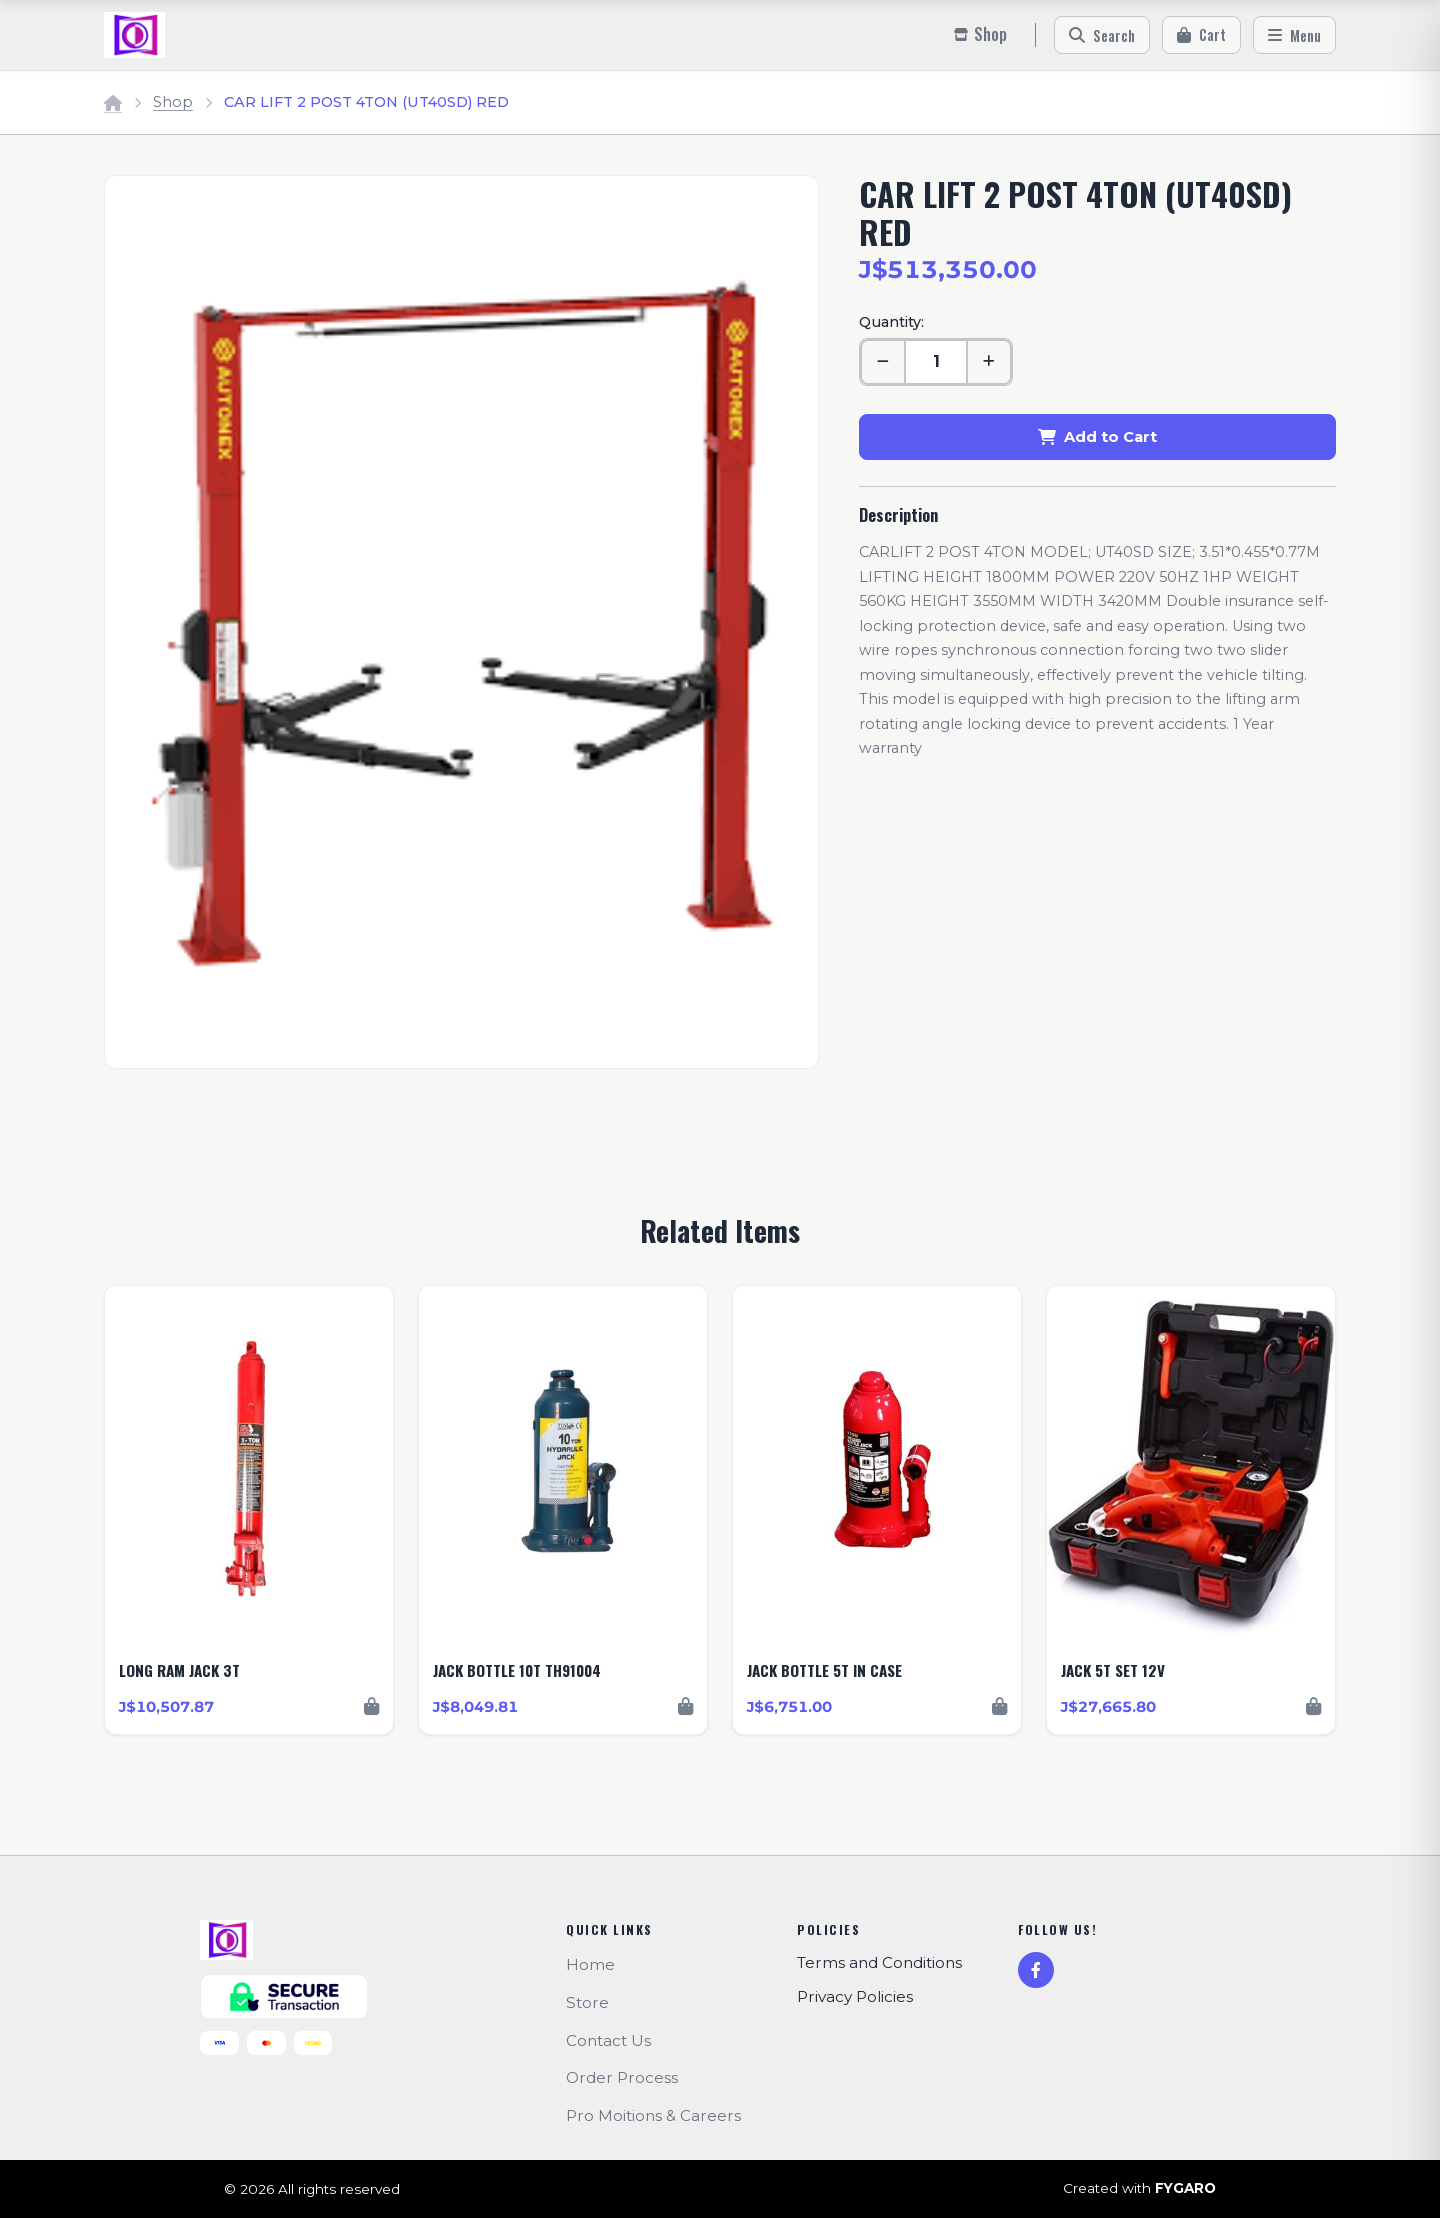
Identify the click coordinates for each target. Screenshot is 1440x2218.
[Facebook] (1036, 1970)
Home (590, 1964)
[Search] (1102, 35)
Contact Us (608, 2040)
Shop (173, 102)
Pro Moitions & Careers (653, 2115)
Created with (1139, 2189)
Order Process (622, 2077)
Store (587, 2002)
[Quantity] (936, 362)
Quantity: (891, 322)
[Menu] (1294, 35)
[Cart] (1201, 35)
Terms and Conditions (879, 1962)
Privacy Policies (855, 1996)
